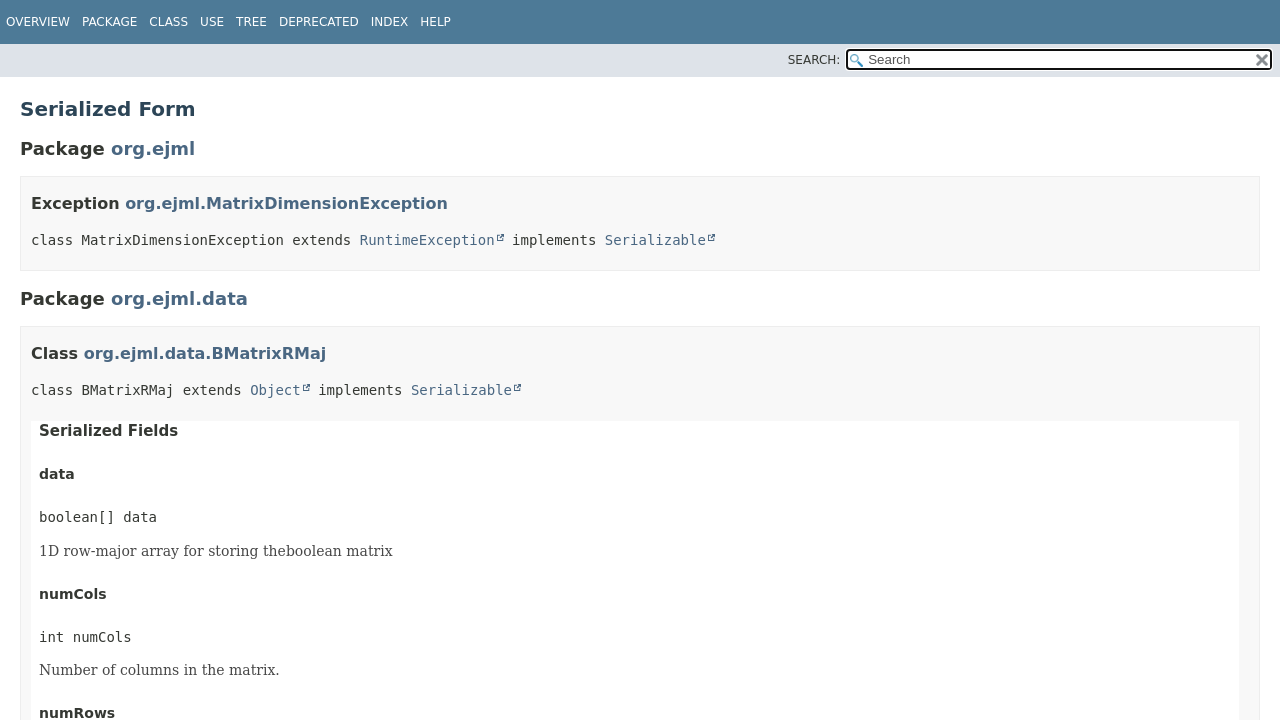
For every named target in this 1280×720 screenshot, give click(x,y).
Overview (38, 22)
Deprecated (319, 22)
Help (435, 22)
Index (390, 22)
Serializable (655, 240)
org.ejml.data (179, 298)
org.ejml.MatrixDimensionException (286, 203)
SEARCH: (814, 60)
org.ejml (153, 148)
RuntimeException (427, 240)
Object (275, 390)
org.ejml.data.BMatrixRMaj (205, 353)
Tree (251, 22)
